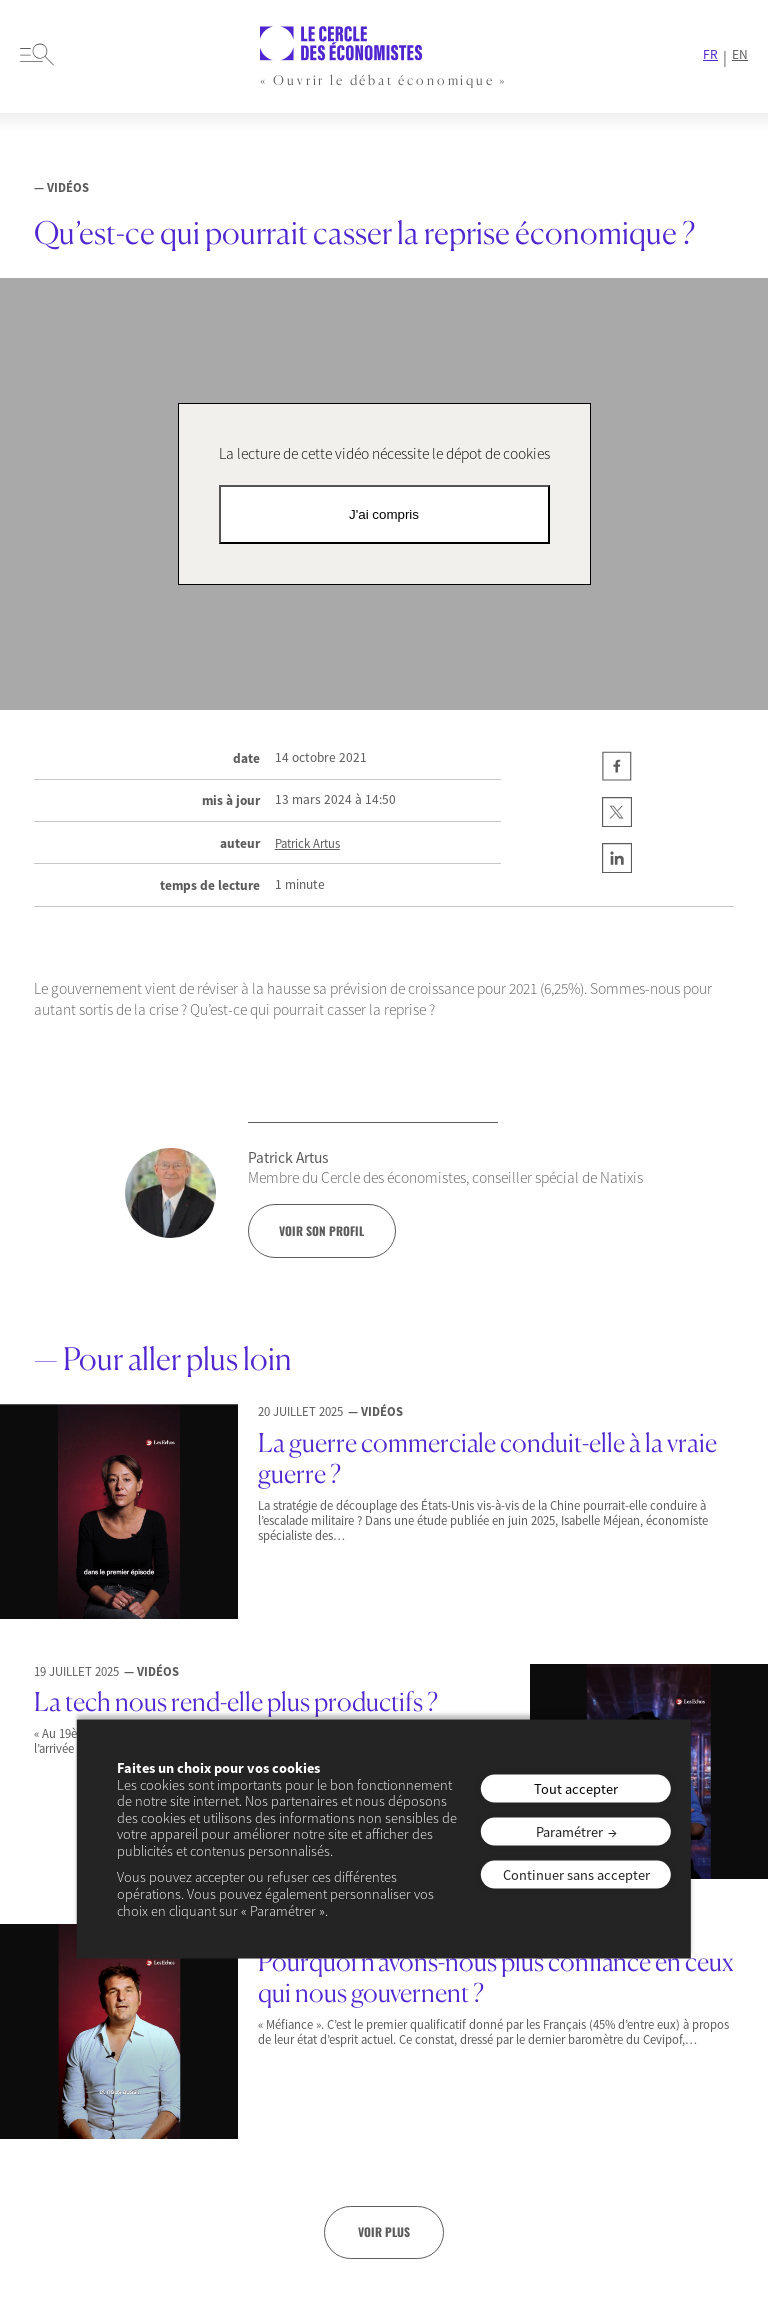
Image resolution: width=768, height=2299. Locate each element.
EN (740, 55)
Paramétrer (569, 1832)
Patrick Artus (307, 843)
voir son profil (321, 1230)
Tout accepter (576, 1789)
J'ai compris (384, 514)
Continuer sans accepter (576, 1875)
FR (710, 55)
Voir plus (384, 2231)
